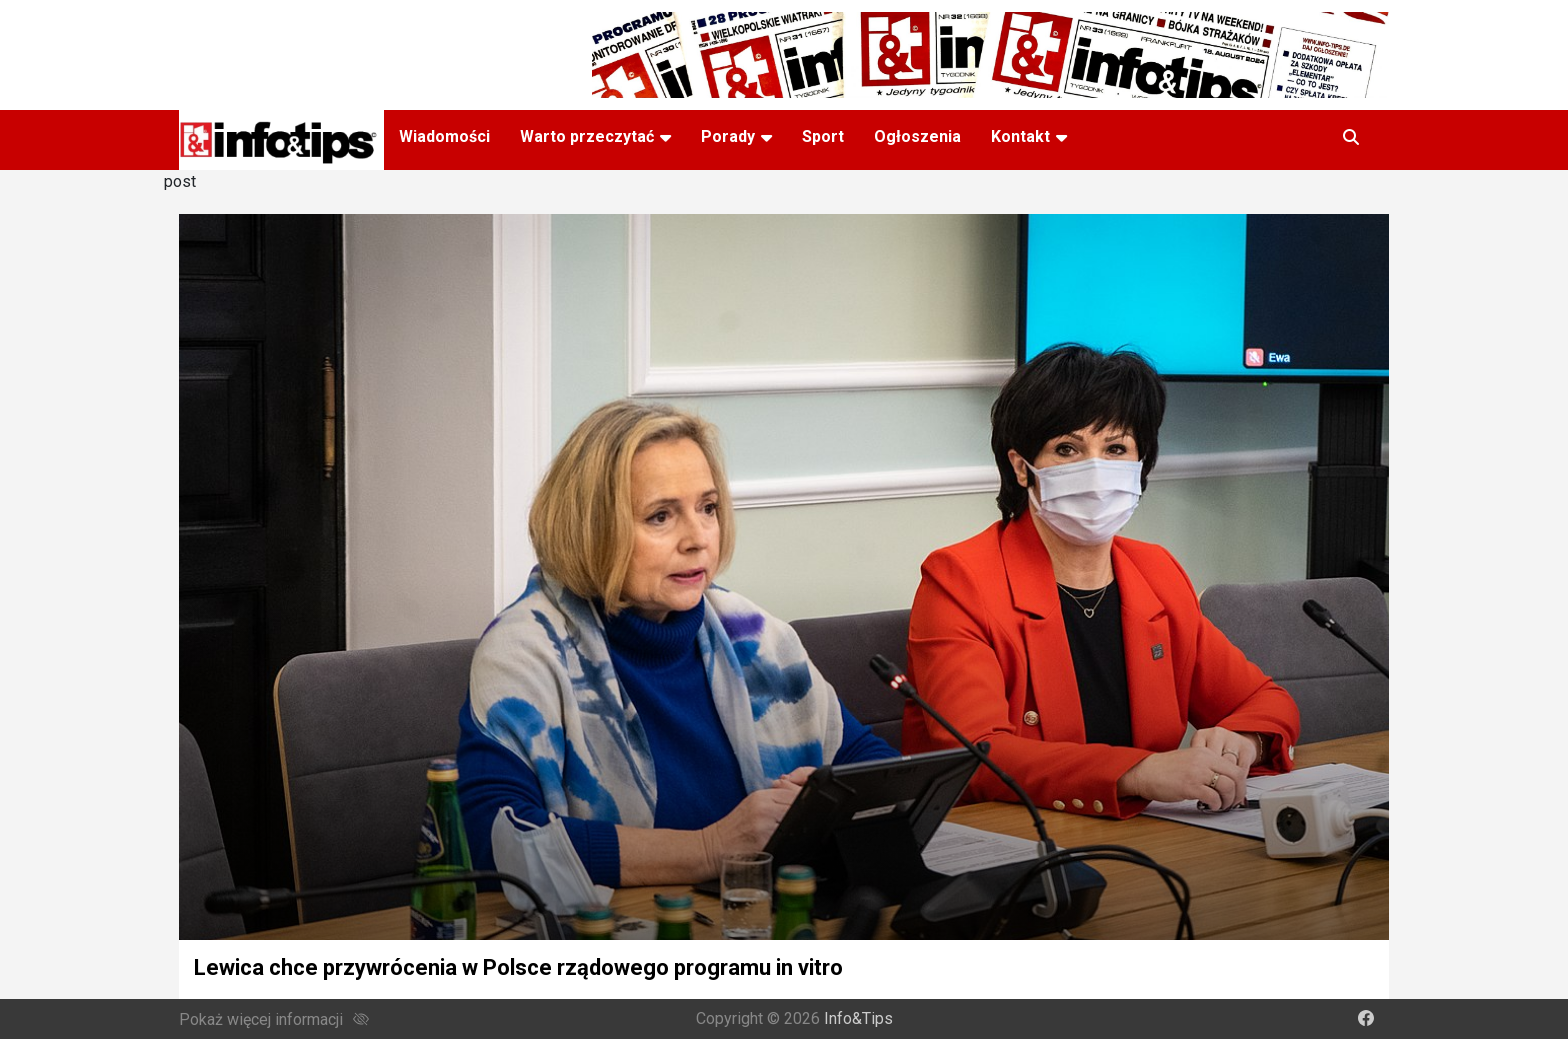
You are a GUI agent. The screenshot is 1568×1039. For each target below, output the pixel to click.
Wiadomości (444, 136)
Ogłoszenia (917, 136)
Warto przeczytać (587, 136)
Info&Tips (858, 1018)
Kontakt (1020, 136)
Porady (728, 136)
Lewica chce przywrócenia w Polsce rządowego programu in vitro (518, 967)
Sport (823, 136)
